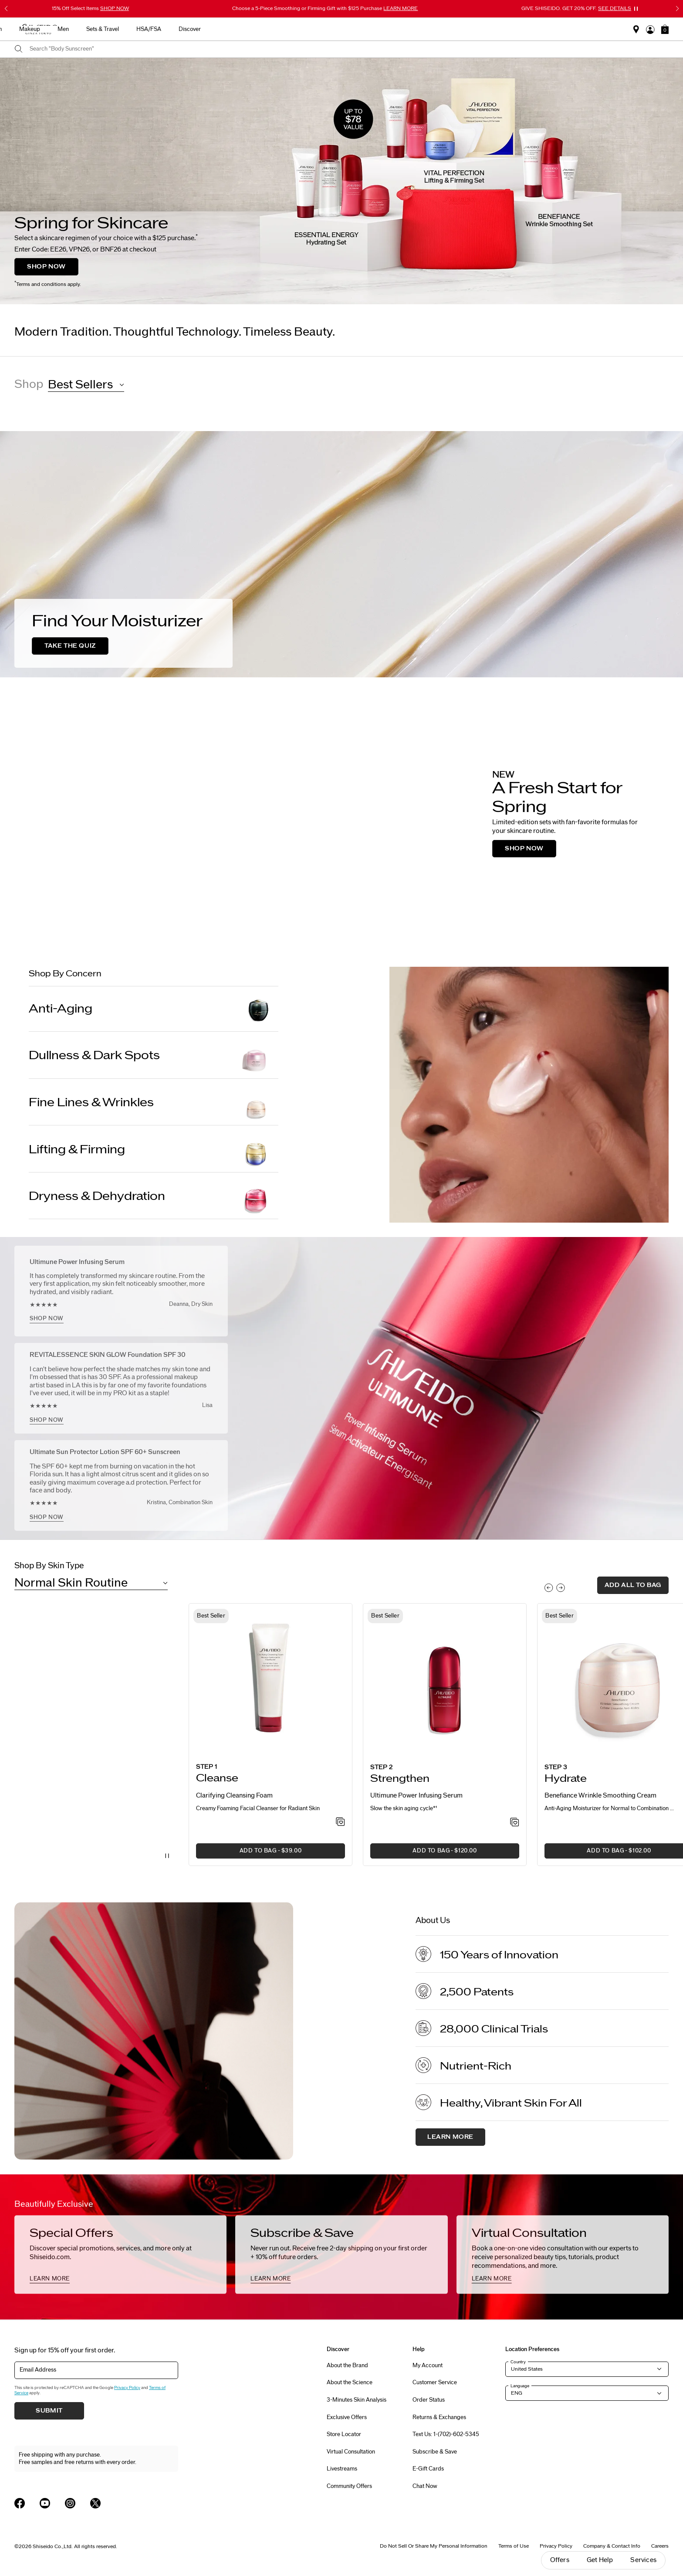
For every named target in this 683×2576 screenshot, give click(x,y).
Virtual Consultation (351, 2452)
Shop (29, 384)
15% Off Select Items (90, 8)
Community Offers (349, 2486)
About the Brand (347, 2365)
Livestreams (342, 2469)
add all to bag (633, 1585)
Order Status (429, 2400)
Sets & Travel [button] (445, 29)
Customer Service (435, 2382)
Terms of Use (513, 2546)
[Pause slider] (635, 8)
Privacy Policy (127, 2388)
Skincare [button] (290, 29)
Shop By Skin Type (49, 1566)
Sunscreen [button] (331, 29)
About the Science (349, 2382)
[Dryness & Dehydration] (153, 1196)
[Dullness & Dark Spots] (153, 1056)
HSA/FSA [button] (492, 29)
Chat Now (425, 2486)
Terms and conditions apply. (47, 284)
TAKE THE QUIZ (70, 646)
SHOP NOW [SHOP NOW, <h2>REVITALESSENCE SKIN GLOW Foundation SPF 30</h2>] (47, 1420)
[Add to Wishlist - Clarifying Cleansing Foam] (340, 1822)
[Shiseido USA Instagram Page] (70, 2503)
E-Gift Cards (428, 2469)
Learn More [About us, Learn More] (450, 2137)
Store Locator (344, 2434)
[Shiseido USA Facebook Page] (19, 2503)
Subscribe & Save (435, 2452)
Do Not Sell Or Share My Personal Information (433, 2546)
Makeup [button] (372, 29)
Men (406, 29)
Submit (49, 2411)
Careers (660, 2546)
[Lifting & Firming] (153, 1149)
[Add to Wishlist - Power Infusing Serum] (514, 1823)
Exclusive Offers (347, 2417)
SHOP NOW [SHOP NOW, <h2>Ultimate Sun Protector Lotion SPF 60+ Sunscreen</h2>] (47, 1517)
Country (518, 2362)
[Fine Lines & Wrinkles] (153, 1102)
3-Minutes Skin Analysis (356, 2400)
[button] (665, 29)
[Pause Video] (167, 1856)
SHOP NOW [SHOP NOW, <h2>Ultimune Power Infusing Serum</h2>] (47, 1318)
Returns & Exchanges (439, 2417)
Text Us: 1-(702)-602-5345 (446, 2434)
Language (520, 2386)
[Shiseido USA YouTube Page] (45, 2503)
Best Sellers (217, 29)
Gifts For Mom (167, 29)
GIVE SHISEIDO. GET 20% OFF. (576, 8)
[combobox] (349, 49)
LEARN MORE (50, 2279)
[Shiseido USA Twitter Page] (95, 2503)
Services (643, 2560)
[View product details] (270, 1680)
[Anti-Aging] (153, 1009)
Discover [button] (533, 29)
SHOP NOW (46, 267)
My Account (428, 2365)
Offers (559, 2560)
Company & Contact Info (611, 2546)
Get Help (600, 2560)
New (255, 29)
